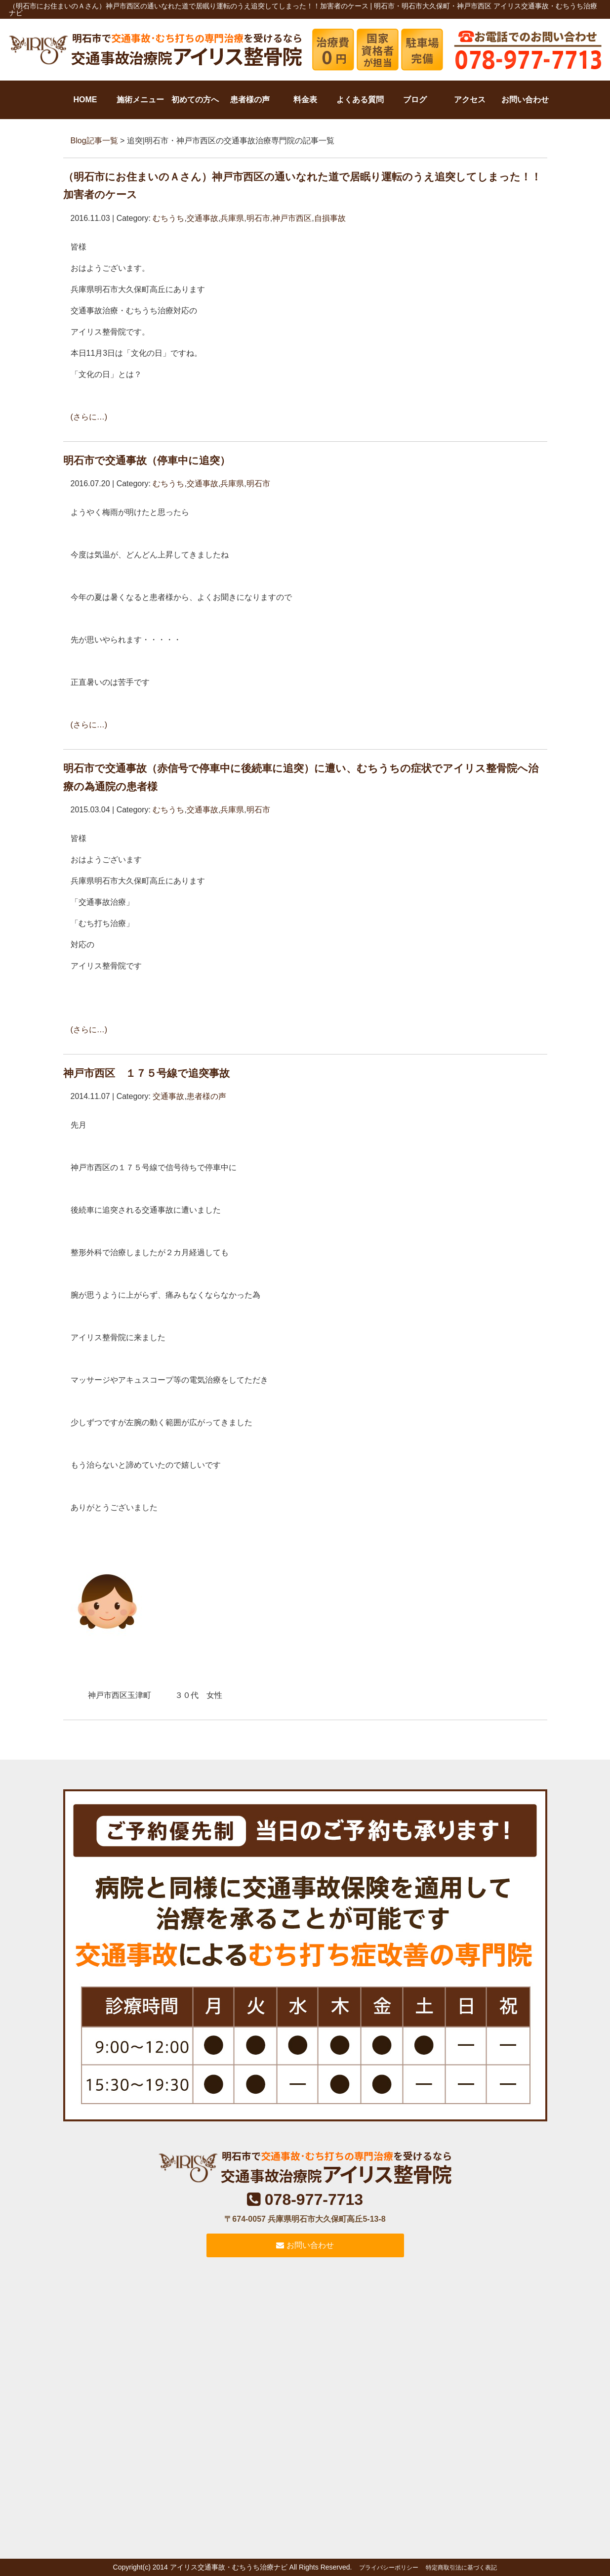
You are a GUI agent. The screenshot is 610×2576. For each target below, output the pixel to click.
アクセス (470, 99)
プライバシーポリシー (388, 2567)
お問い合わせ (525, 99)
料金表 (305, 99)
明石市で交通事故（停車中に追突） (146, 460)
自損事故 (330, 218)
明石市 (258, 218)
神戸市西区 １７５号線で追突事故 (146, 1073)
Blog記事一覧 (94, 140)
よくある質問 (360, 99)
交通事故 (202, 218)
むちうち (168, 218)
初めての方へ (195, 99)
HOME (85, 99)
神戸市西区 (292, 218)
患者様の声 (250, 99)
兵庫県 (232, 218)
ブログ (415, 99)
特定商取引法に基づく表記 (461, 2567)
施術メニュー (140, 99)
